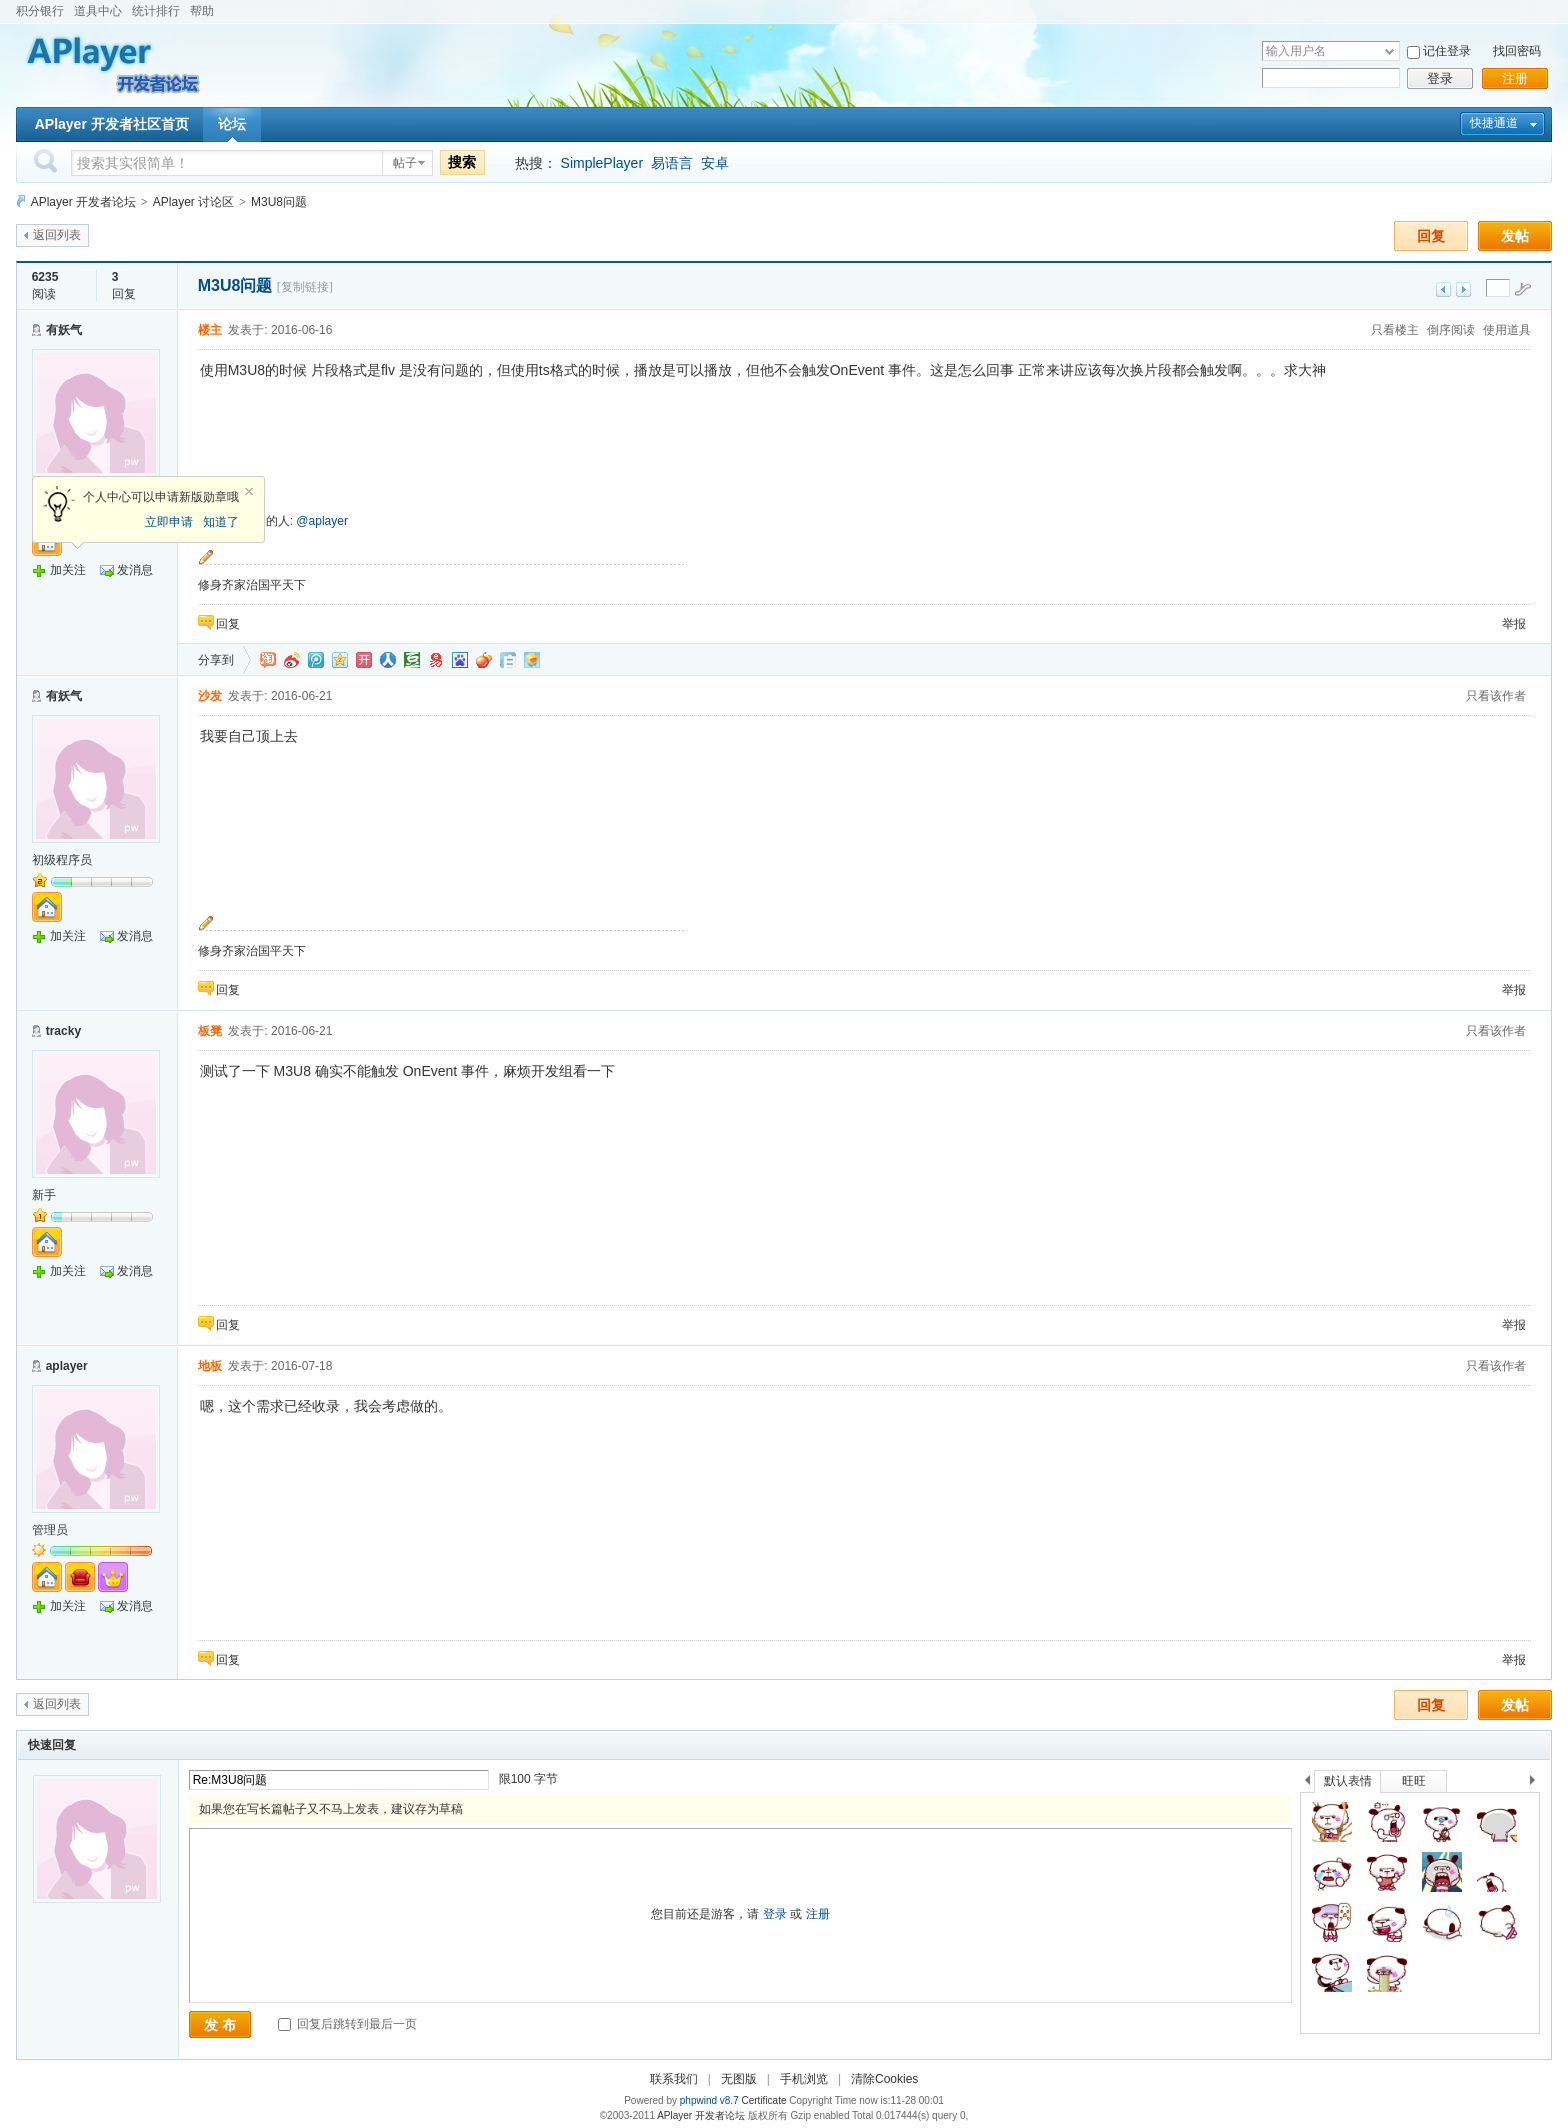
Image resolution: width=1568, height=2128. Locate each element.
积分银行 (40, 11)
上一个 (1307, 1783)
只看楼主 (1395, 330)
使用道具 (1507, 330)
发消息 (135, 570)
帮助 (202, 11)
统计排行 (156, 11)
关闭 (249, 492)
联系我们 (674, 2079)
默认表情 (1348, 1781)
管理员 (50, 1530)
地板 (210, 1366)
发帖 (1515, 236)
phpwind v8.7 (709, 2100)
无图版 (739, 2079)
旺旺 (1414, 1781)
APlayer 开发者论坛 (83, 202)
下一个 (1537, 1783)
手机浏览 (804, 2079)
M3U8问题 (279, 202)
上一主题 (1443, 289)
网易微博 (436, 660)
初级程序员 (62, 860)
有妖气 (64, 330)
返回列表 (57, 235)
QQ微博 (316, 660)
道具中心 (98, 11)
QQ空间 (340, 660)
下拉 (1389, 51)
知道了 (221, 522)
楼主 (210, 330)
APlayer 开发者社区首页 (112, 124)
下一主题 (1463, 289)
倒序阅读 (1451, 330)
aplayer (67, 1366)
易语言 (672, 163)
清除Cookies (884, 2079)
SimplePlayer (602, 163)
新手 (44, 1195)
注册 (1515, 78)
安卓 (715, 163)
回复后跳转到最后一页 (347, 2024)
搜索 (462, 162)
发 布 (220, 2025)
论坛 (232, 124)
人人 (388, 660)
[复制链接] (305, 287)
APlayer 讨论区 (193, 202)
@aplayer (322, 521)
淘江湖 (268, 660)
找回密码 (1517, 51)
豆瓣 (412, 660)
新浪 (292, 660)
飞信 (532, 660)
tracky (63, 1031)
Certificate (763, 2100)
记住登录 (1447, 51)
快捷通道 (1494, 123)
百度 (460, 660)
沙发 (210, 696)
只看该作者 (1496, 696)
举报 (1514, 624)
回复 (1431, 236)
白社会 (508, 660)
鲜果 (484, 660)
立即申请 (169, 522)
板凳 (210, 1031)
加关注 (68, 570)
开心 (364, 660)
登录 (1440, 78)
